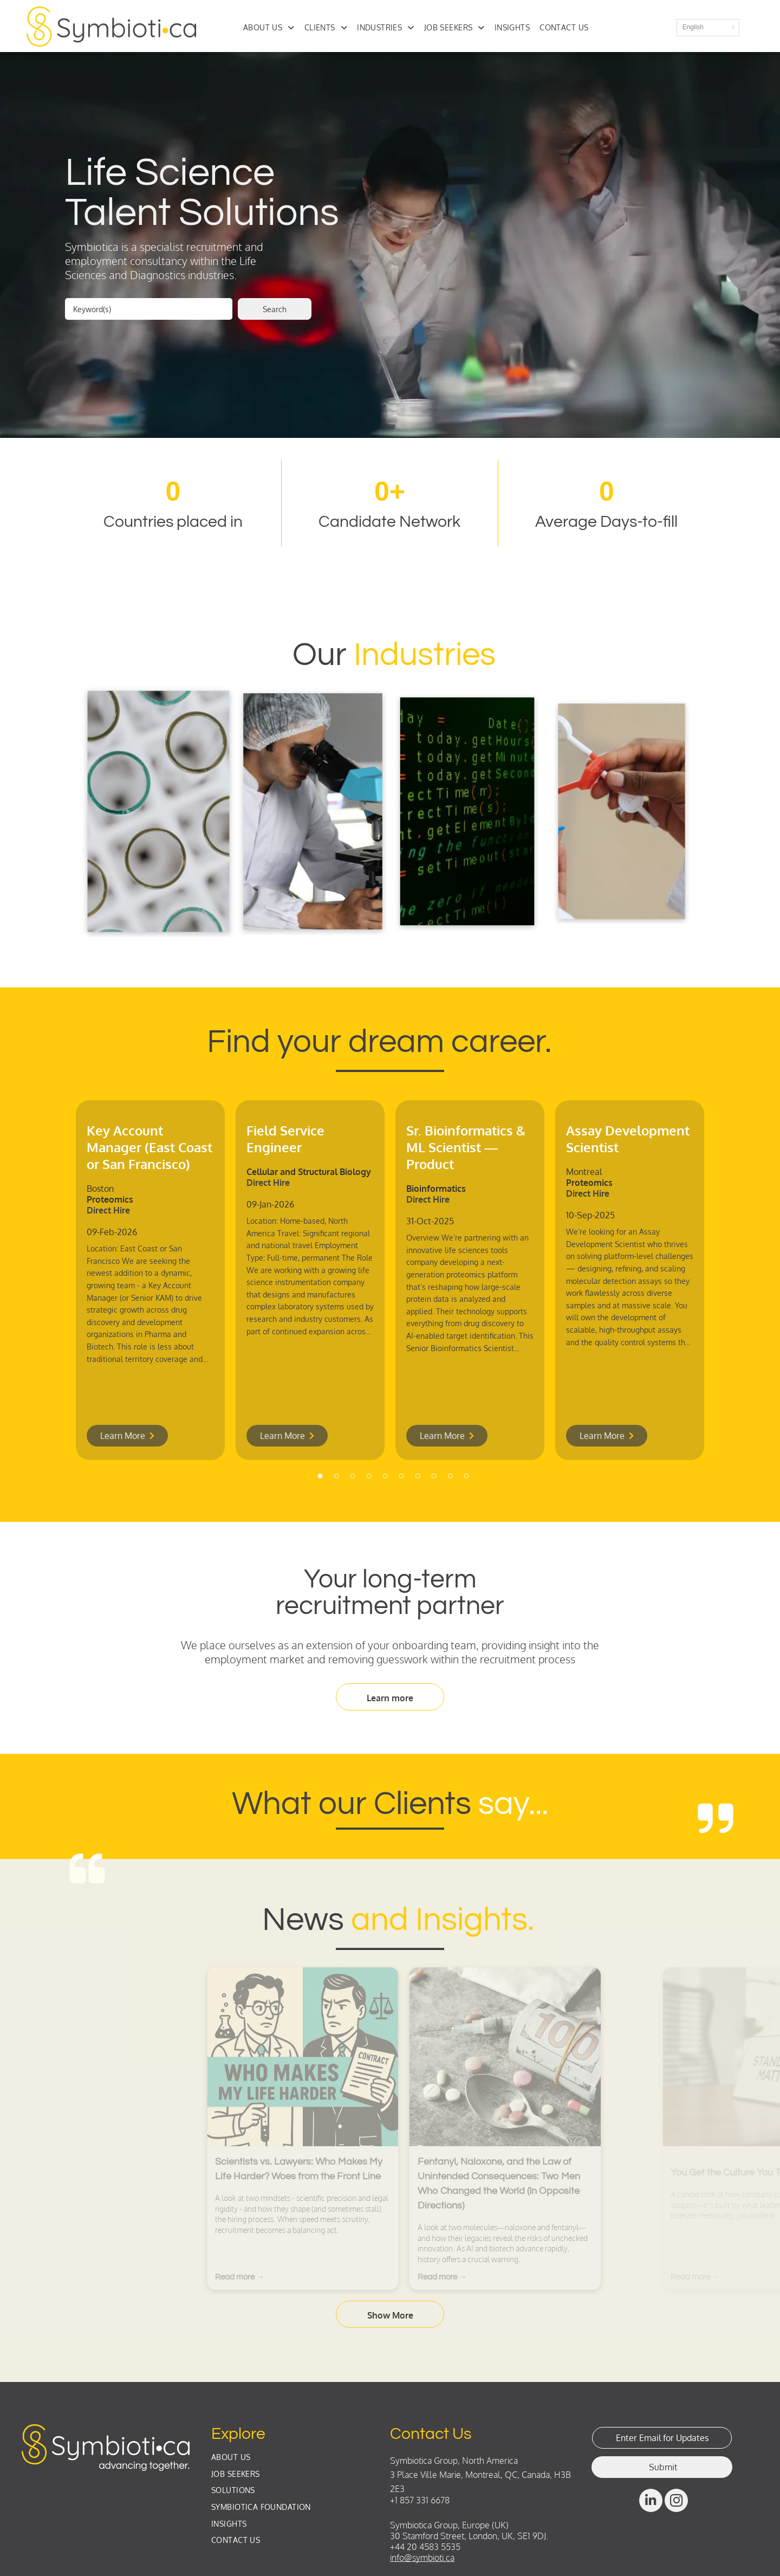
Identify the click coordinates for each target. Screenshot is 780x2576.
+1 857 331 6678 (420, 2500)
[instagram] (676, 2502)
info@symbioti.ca (422, 2557)
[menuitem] (273, 27)
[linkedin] (650, 2502)
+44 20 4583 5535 (425, 2546)
